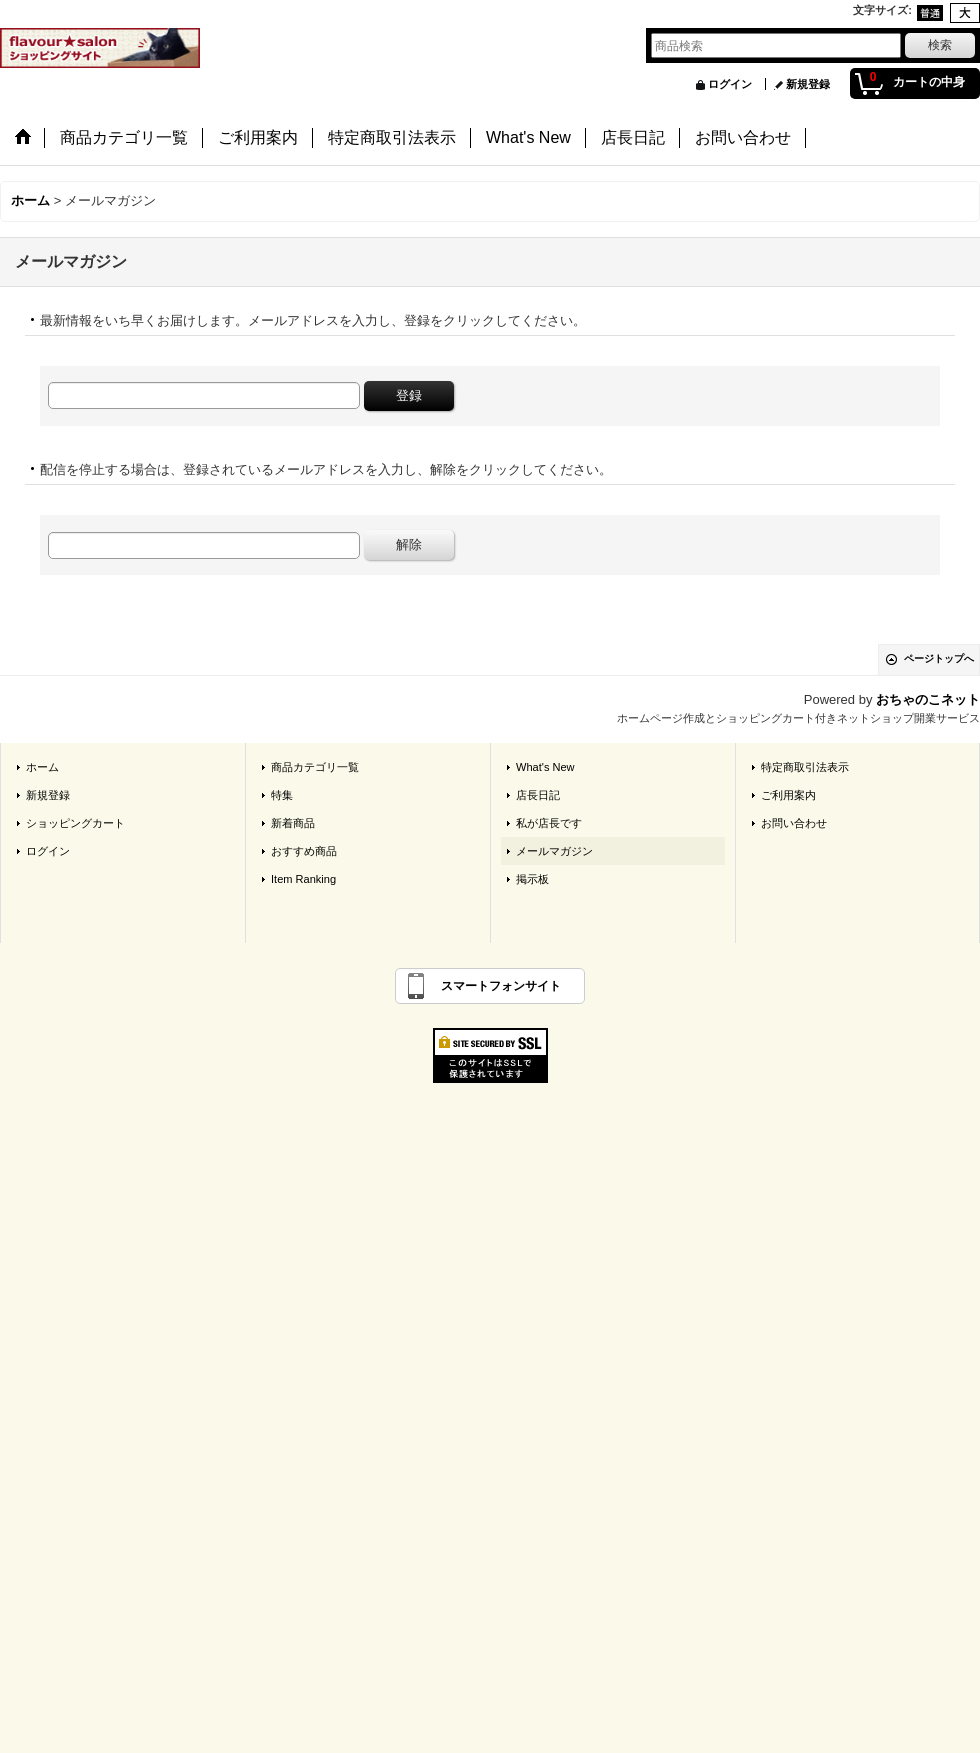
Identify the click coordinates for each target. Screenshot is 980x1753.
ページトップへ (939, 658)
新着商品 (293, 823)
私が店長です (549, 823)
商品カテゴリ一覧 (315, 767)
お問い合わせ (794, 823)
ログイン (730, 84)
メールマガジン (554, 851)
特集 (282, 795)
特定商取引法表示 (805, 767)
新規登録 (808, 84)
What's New (545, 767)
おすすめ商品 (304, 851)
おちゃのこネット (928, 699)
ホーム (42, 767)
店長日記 (538, 795)
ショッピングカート (75, 823)
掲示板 (532, 879)
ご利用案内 (788, 795)
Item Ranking (303, 879)
